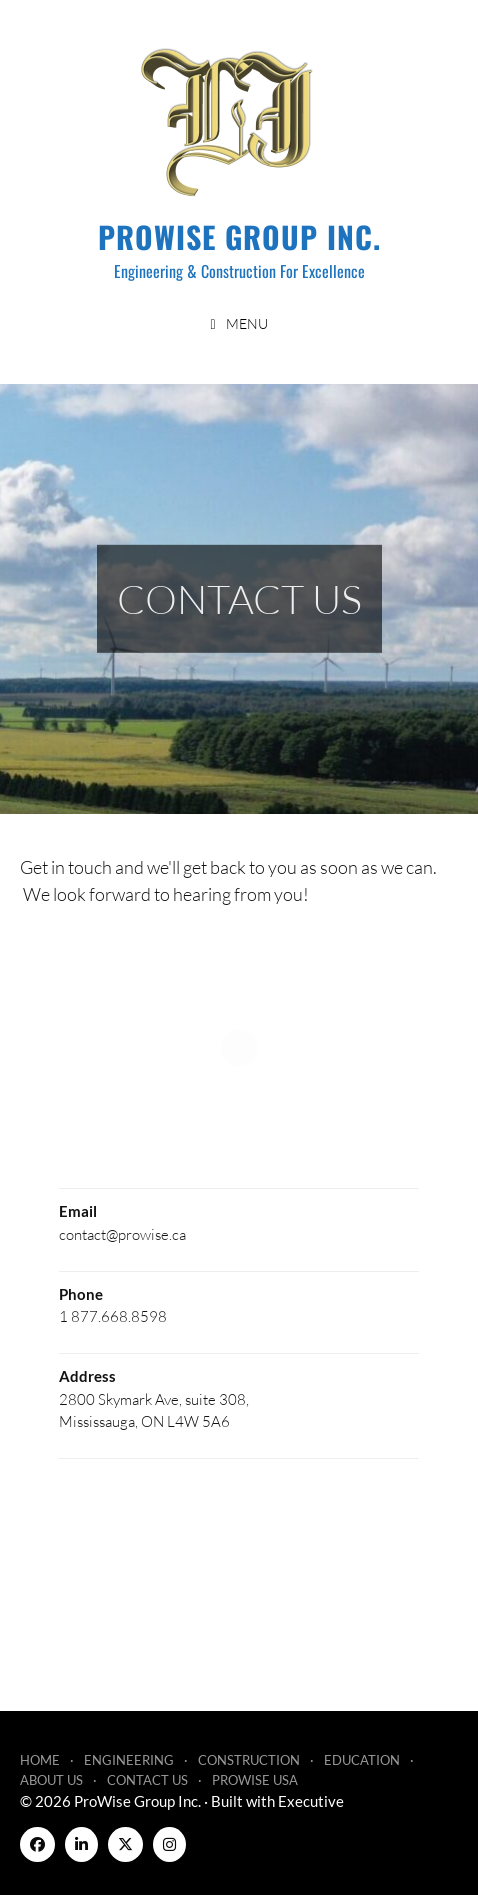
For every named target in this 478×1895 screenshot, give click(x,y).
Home (40, 1760)
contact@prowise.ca (122, 1234)
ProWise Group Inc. (239, 236)
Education (362, 1760)
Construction (249, 1760)
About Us (51, 1780)
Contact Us (147, 1780)
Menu (247, 323)
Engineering (129, 1760)
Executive (311, 1801)
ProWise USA (255, 1780)
